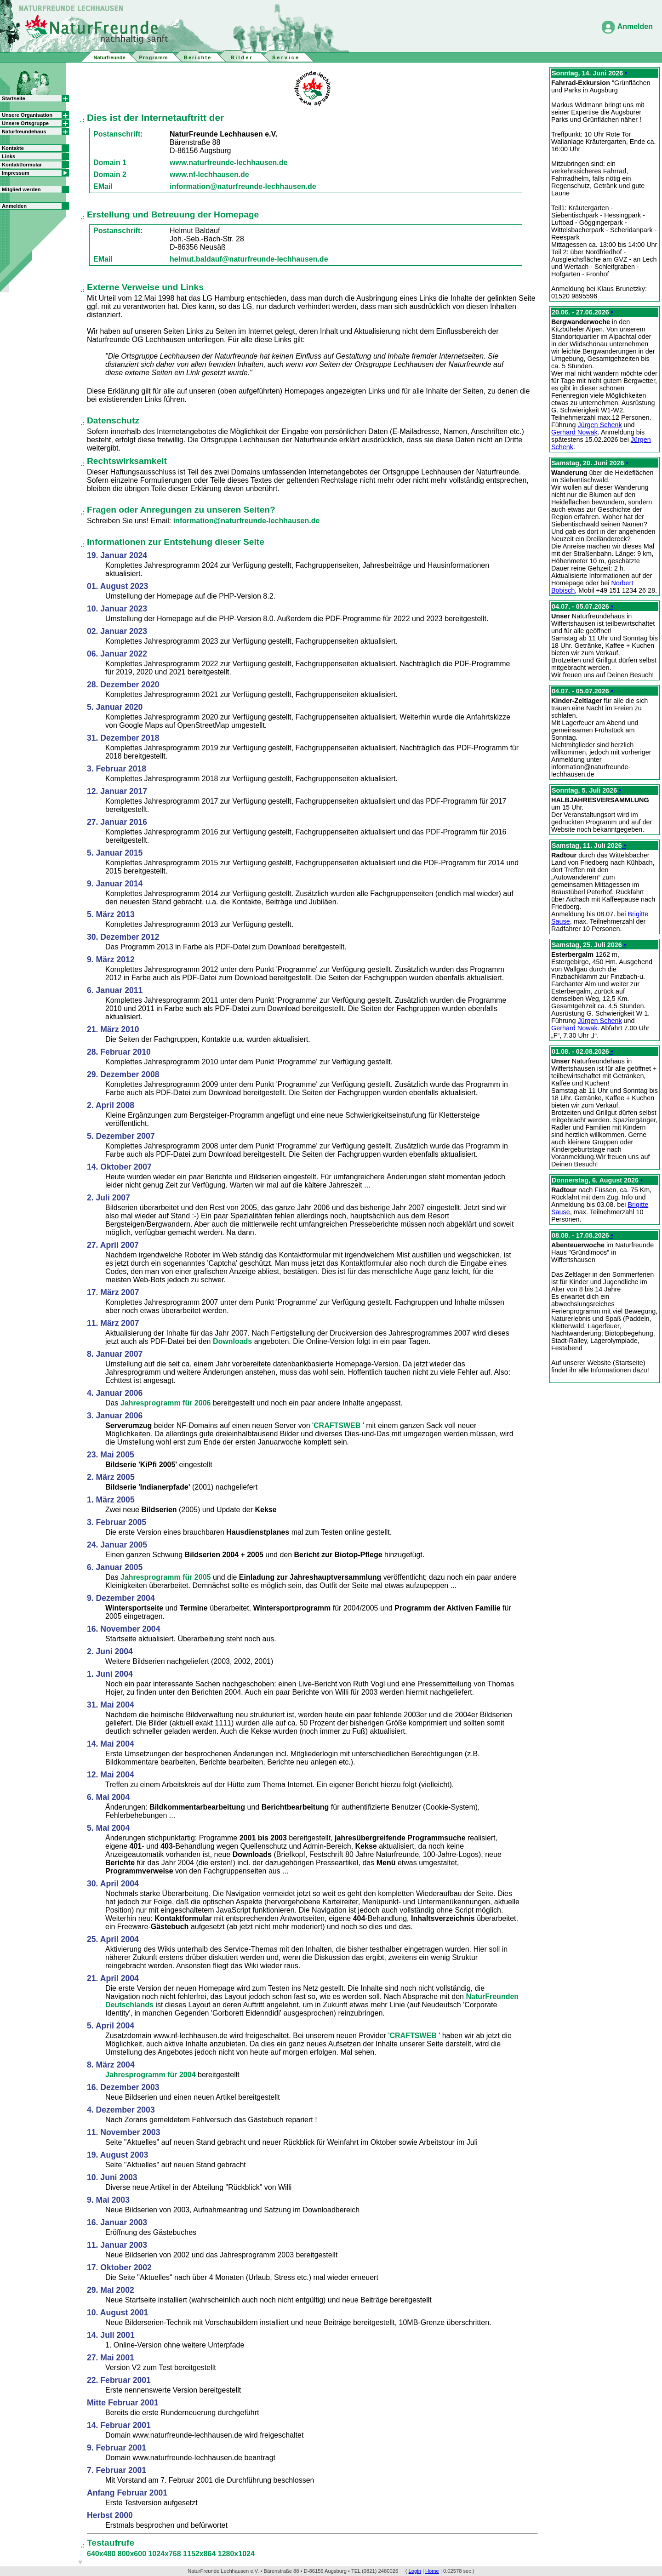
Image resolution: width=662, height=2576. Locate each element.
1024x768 (165, 2554)
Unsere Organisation (27, 115)
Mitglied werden (21, 189)
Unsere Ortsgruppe (25, 123)
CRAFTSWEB (338, 1425)
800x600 (133, 2554)
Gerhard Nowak (574, 432)
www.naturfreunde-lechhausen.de (228, 162)
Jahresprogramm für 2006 (166, 1403)
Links (8, 156)
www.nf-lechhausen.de (209, 174)
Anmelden (635, 26)
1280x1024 (236, 2554)
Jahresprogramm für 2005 (166, 1577)
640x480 (102, 2554)
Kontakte (13, 148)
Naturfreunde (109, 57)
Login (415, 2571)
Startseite (13, 98)
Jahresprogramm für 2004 (151, 2075)
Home (432, 2571)
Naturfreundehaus (24, 131)
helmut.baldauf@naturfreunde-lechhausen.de (249, 259)
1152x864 (200, 2554)
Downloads (233, 1341)
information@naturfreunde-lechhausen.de (243, 186)
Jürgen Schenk (600, 424)
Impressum (15, 173)
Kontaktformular (22, 164)
